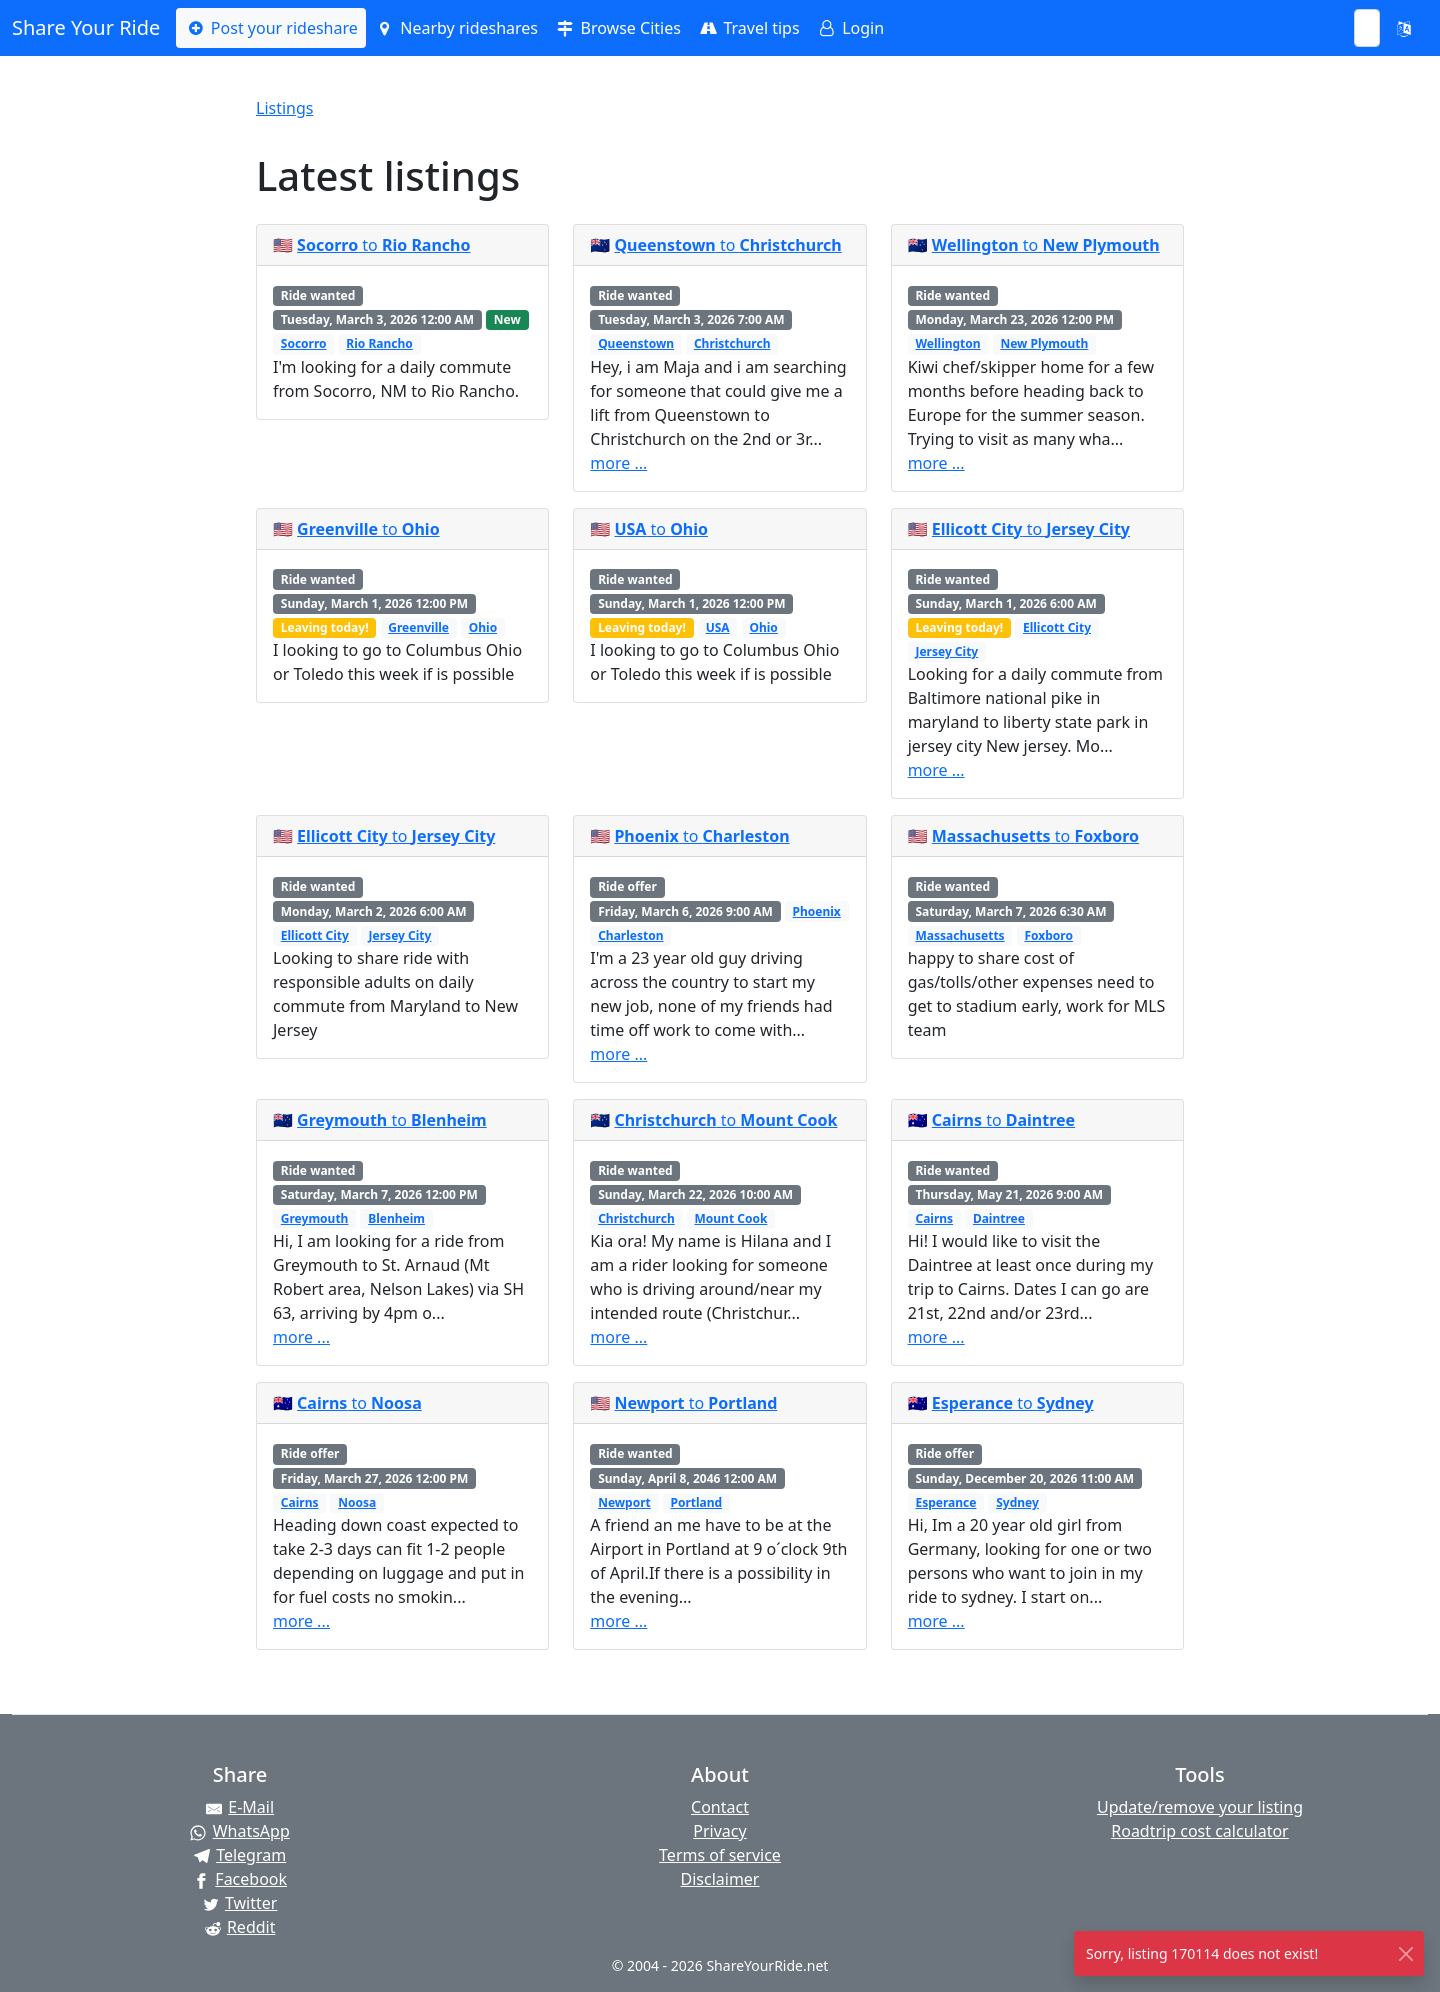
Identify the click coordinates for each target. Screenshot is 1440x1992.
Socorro (304, 343)
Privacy (719, 1831)
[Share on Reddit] (240, 1927)
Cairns (934, 1218)
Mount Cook (731, 1218)
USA (718, 627)
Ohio (483, 627)
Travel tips (748, 28)
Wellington (947, 343)
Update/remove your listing (1200, 1807)
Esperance (945, 1502)
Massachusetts (959, 935)
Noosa (357, 1502)
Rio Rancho (379, 343)
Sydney (1017, 1502)
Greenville (418, 627)
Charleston (630, 935)
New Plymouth (1044, 343)
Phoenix (817, 911)
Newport (624, 1502)
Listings (284, 108)
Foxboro (1048, 935)
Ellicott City (1057, 627)
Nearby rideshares (456, 28)
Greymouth (315, 1218)
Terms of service (720, 1855)
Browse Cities (617, 28)
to (383, 245)
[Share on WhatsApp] (240, 1831)
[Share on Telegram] (240, 1855)
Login (850, 28)
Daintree (999, 1218)
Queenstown (636, 343)
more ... (618, 463)
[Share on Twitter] (240, 1903)
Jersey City (946, 651)
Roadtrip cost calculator (1199, 1831)
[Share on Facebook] (240, 1879)
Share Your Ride (86, 27)
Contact (720, 1807)
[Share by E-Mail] (240, 1807)
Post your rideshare (270, 28)
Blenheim (396, 1218)
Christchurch (732, 343)
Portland (697, 1502)
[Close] (1405, 1953)
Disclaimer (720, 1879)
